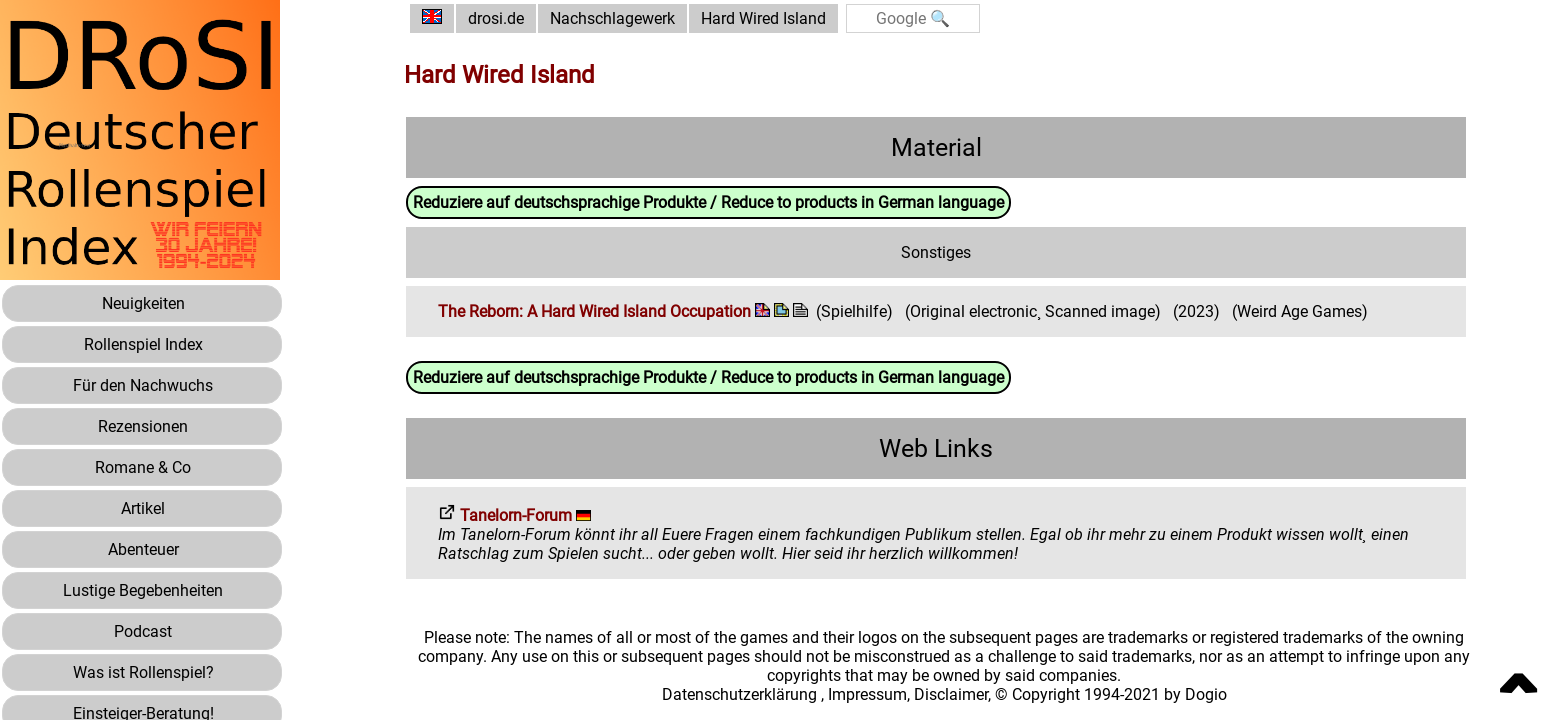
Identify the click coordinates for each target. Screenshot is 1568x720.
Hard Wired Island (763, 18)
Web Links (936, 448)
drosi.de (496, 18)
